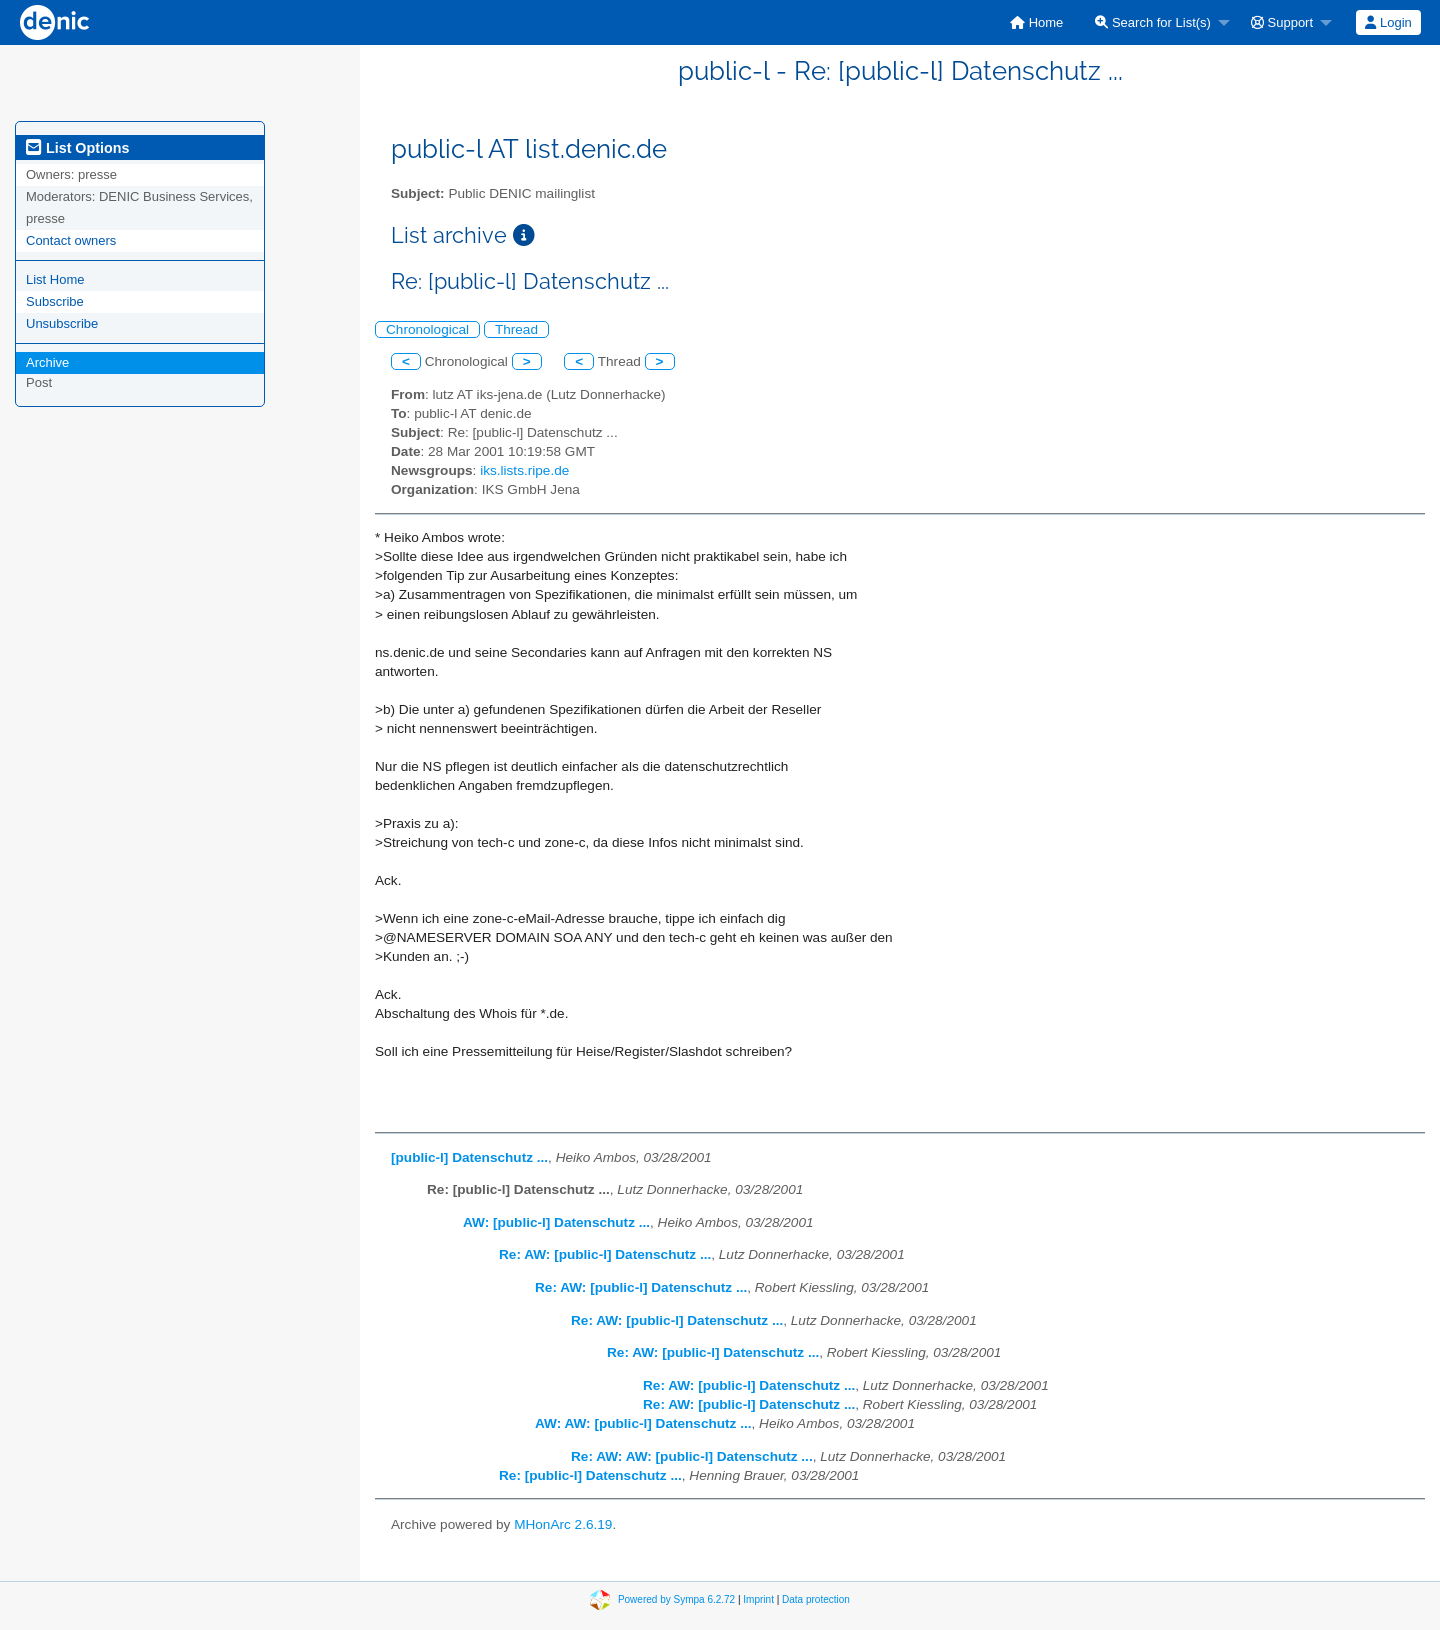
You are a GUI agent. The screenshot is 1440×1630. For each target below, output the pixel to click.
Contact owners (71, 240)
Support (1282, 22)
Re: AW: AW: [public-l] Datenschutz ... (692, 1456)
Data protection (816, 1599)
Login (1388, 22)
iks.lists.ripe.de (524, 470)
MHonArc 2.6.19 (563, 1524)
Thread (516, 329)
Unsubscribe (62, 323)
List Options (77, 148)
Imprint (758, 1599)
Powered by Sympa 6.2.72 (676, 1599)
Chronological (427, 329)
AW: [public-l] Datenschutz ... (556, 1222)
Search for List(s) (1153, 22)
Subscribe (55, 301)
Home (1036, 22)
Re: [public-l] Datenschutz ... (590, 1475)
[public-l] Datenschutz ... (469, 1157)
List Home (55, 279)
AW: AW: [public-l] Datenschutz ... (643, 1423)
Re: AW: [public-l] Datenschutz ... (605, 1254)
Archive (47, 362)
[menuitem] (1036, 22)
